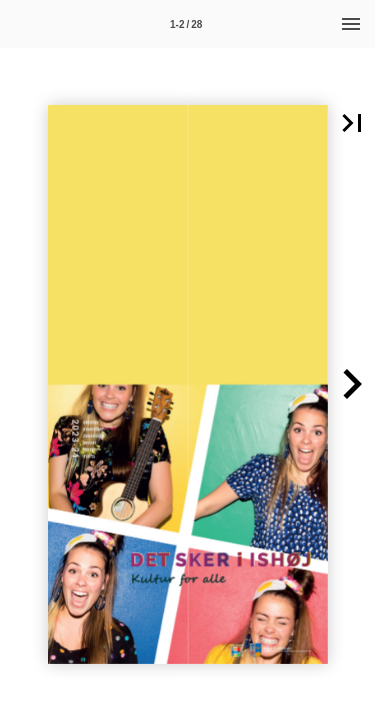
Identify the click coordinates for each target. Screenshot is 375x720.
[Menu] (351, 24)
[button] (352, 384)
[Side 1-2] (186, 24)
